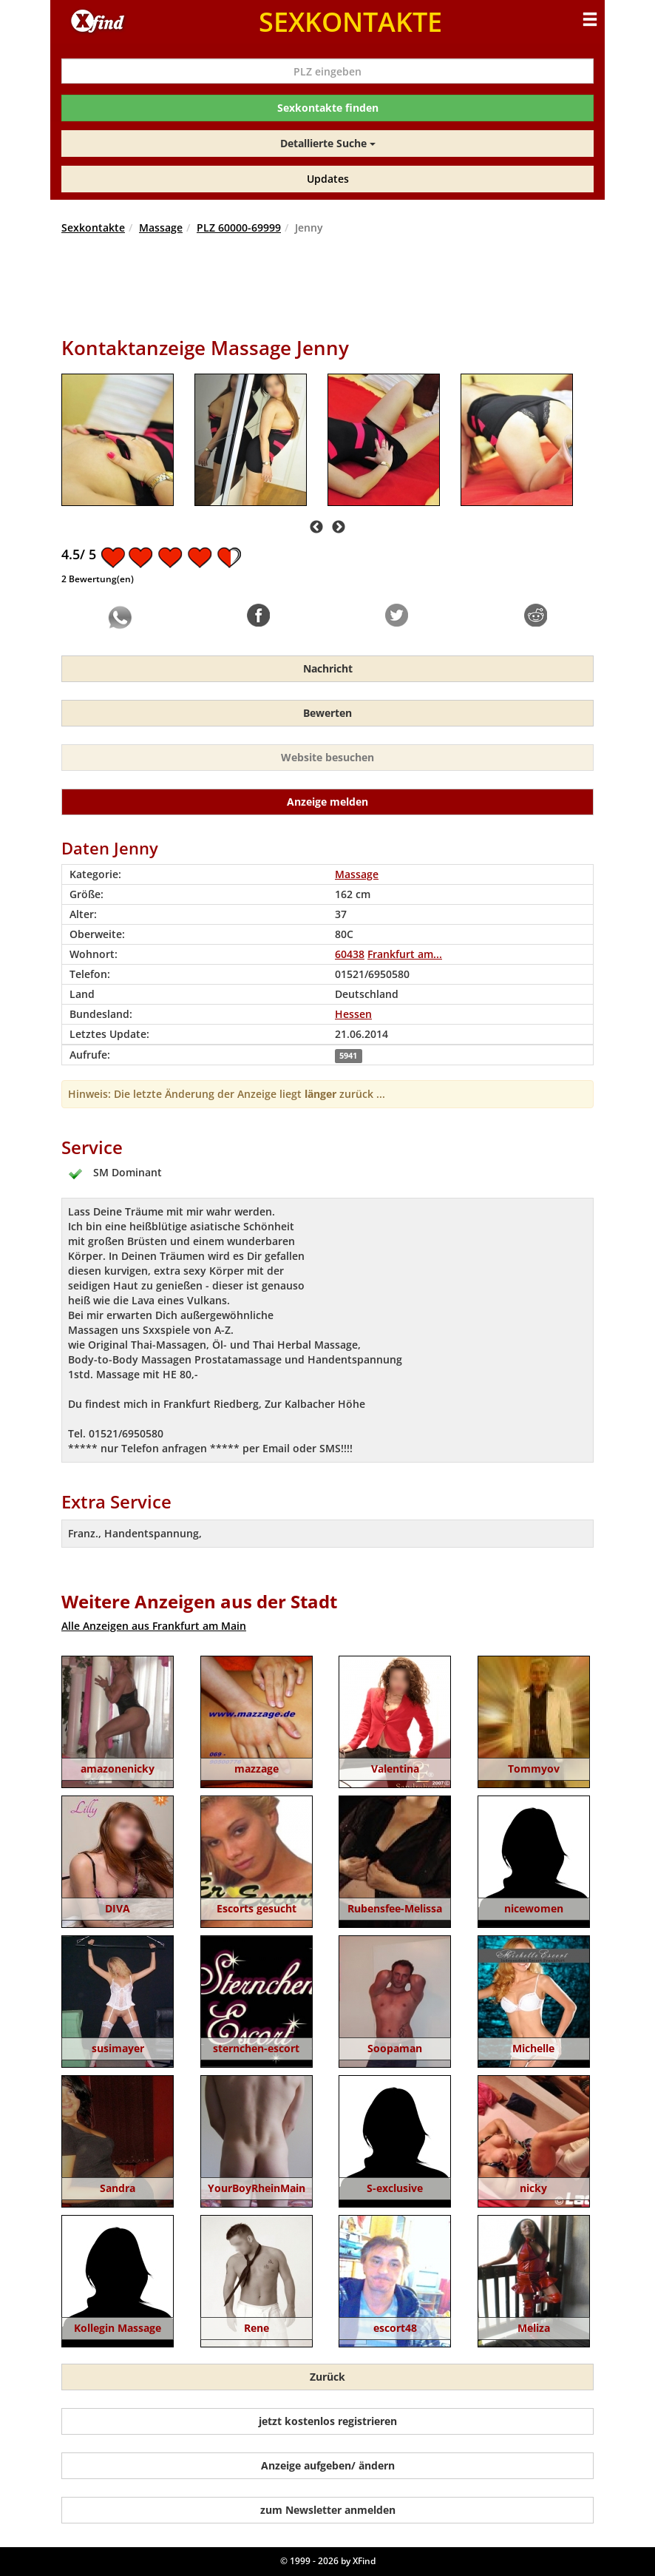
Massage (161, 227)
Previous (316, 527)
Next (338, 527)
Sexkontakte (93, 227)
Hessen (353, 1014)
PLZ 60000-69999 (239, 227)
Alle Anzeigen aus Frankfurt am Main (153, 1626)
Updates (328, 179)
